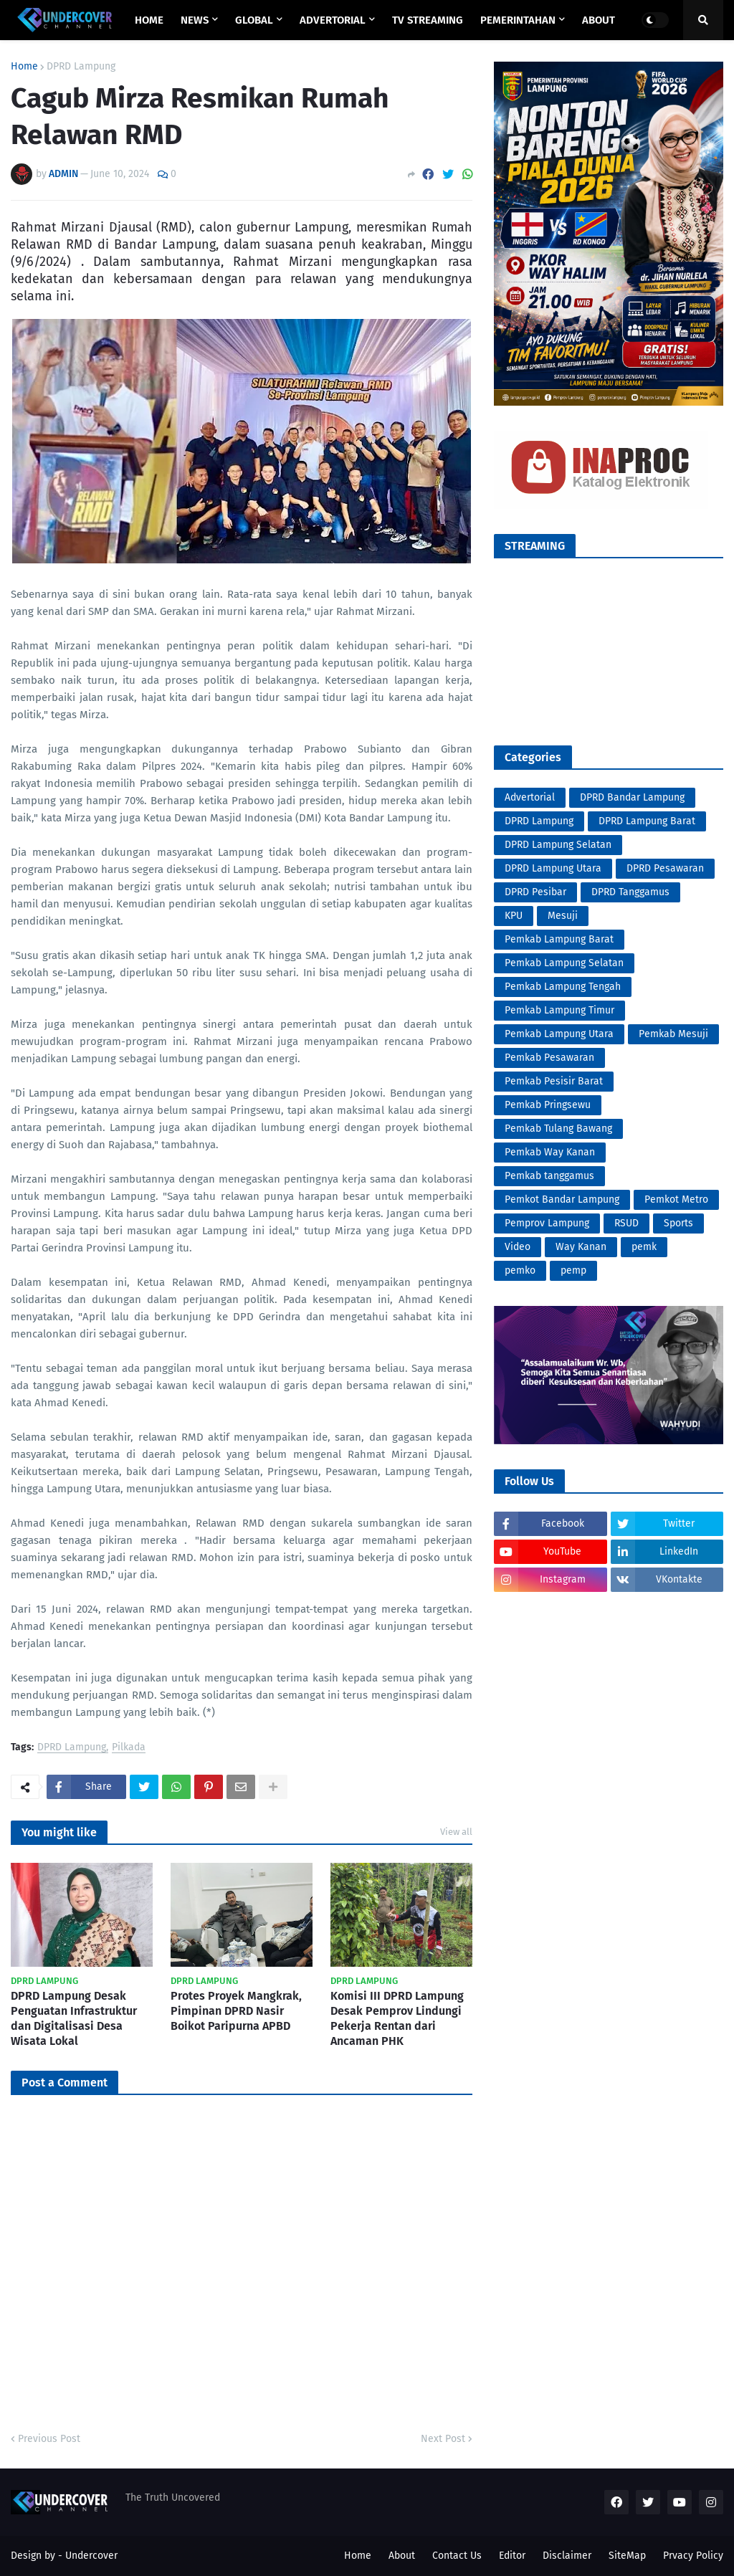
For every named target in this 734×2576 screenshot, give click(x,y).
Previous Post (49, 2439)
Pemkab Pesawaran (549, 1057)
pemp (573, 1270)
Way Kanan (581, 1247)
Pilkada (129, 1747)
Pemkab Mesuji (673, 1034)
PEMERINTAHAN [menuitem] (518, 20)
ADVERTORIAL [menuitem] (333, 20)
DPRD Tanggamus (630, 892)
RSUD (626, 1223)
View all (456, 1831)
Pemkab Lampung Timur (559, 1010)
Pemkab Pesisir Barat (554, 1081)
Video (517, 1247)
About (402, 2555)
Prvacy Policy (693, 2555)
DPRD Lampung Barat (647, 821)
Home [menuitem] (149, 20)
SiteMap (627, 2555)
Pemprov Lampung (547, 1223)
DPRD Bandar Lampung (632, 797)
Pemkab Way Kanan (550, 1152)
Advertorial (530, 797)
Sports (678, 1223)
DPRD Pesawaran (665, 868)
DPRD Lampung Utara (553, 868)
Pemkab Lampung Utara (559, 1034)
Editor (512, 2555)
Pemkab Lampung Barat (559, 939)
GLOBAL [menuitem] (254, 20)
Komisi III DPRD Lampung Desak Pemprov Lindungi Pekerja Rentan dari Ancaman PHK (397, 2018)
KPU (514, 916)
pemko (520, 1270)
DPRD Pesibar (535, 892)
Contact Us (457, 2555)
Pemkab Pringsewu (548, 1105)
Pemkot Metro (676, 1199)
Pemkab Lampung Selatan (564, 963)
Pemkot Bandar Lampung (562, 1199)
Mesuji (563, 916)
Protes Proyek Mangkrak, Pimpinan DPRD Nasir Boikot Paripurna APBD (236, 2011)
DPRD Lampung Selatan (558, 845)
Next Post (443, 2439)
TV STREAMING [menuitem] (427, 20)
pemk (644, 1247)
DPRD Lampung (81, 67)
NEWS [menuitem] (195, 20)
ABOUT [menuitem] (598, 20)
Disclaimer (567, 2555)
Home (24, 67)
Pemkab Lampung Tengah (563, 987)
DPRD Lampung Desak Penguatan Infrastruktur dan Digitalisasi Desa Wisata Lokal (74, 2018)
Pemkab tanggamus (549, 1176)
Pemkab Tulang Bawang (558, 1128)
